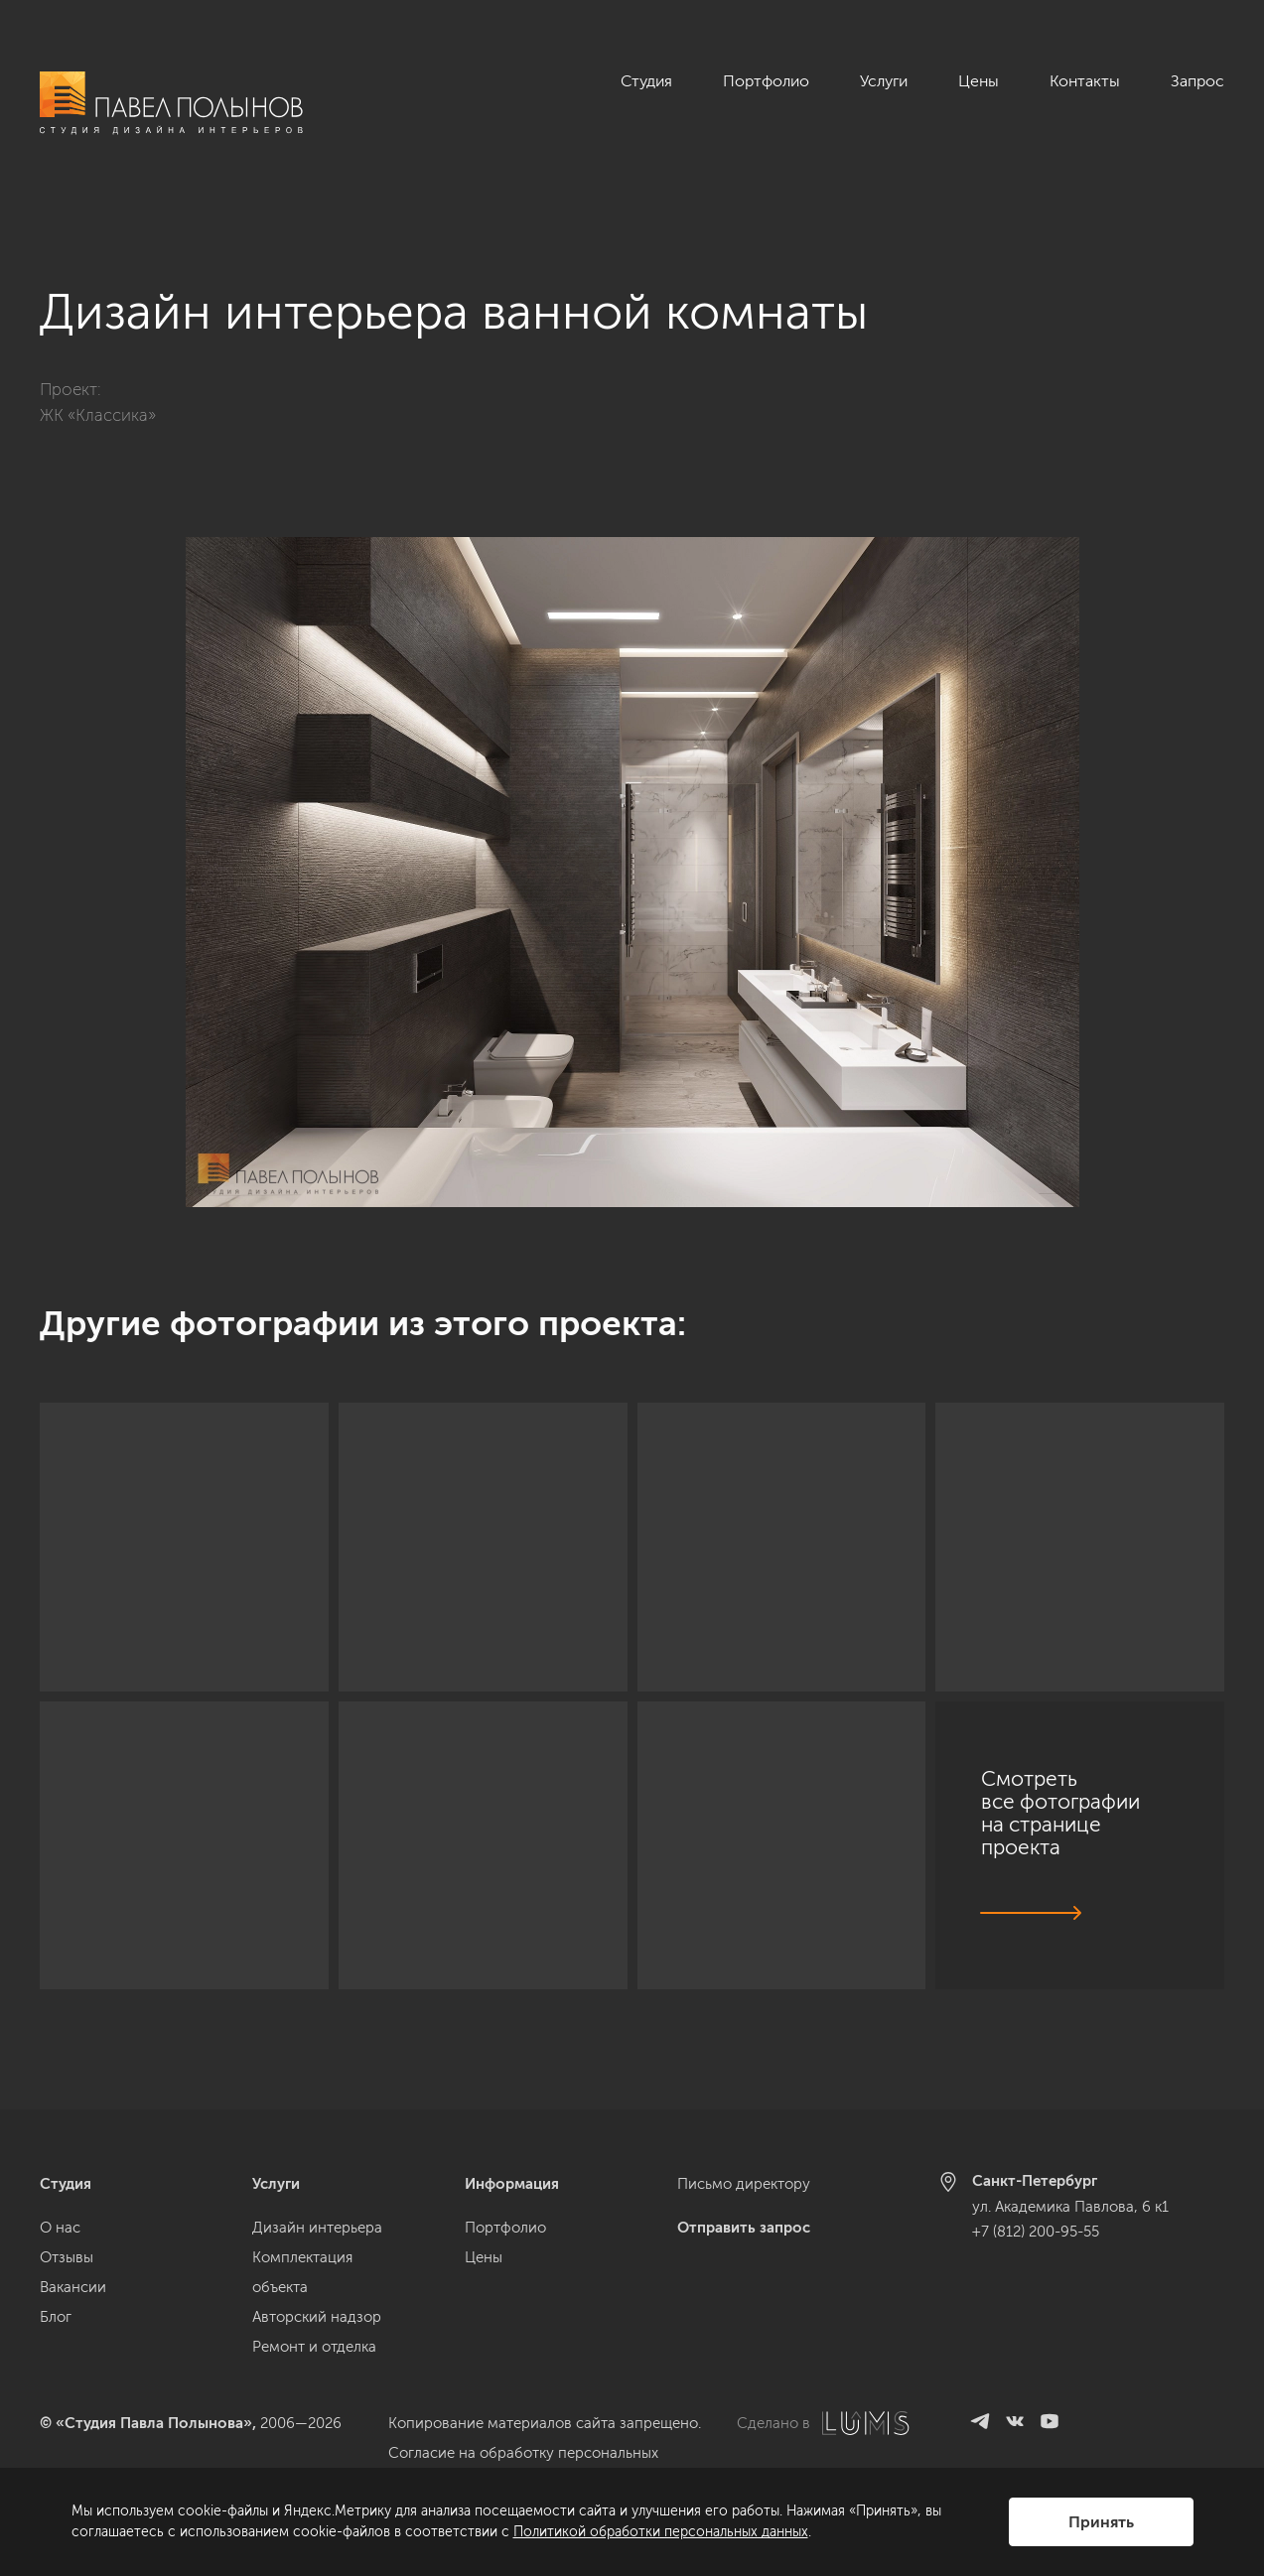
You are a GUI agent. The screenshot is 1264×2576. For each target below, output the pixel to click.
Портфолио (766, 80)
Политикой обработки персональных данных (660, 2531)
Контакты (1085, 80)
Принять (1101, 2521)
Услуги (884, 80)
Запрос (1197, 80)
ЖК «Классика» (98, 392)
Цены (978, 80)
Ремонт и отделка (314, 2347)
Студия (646, 80)
